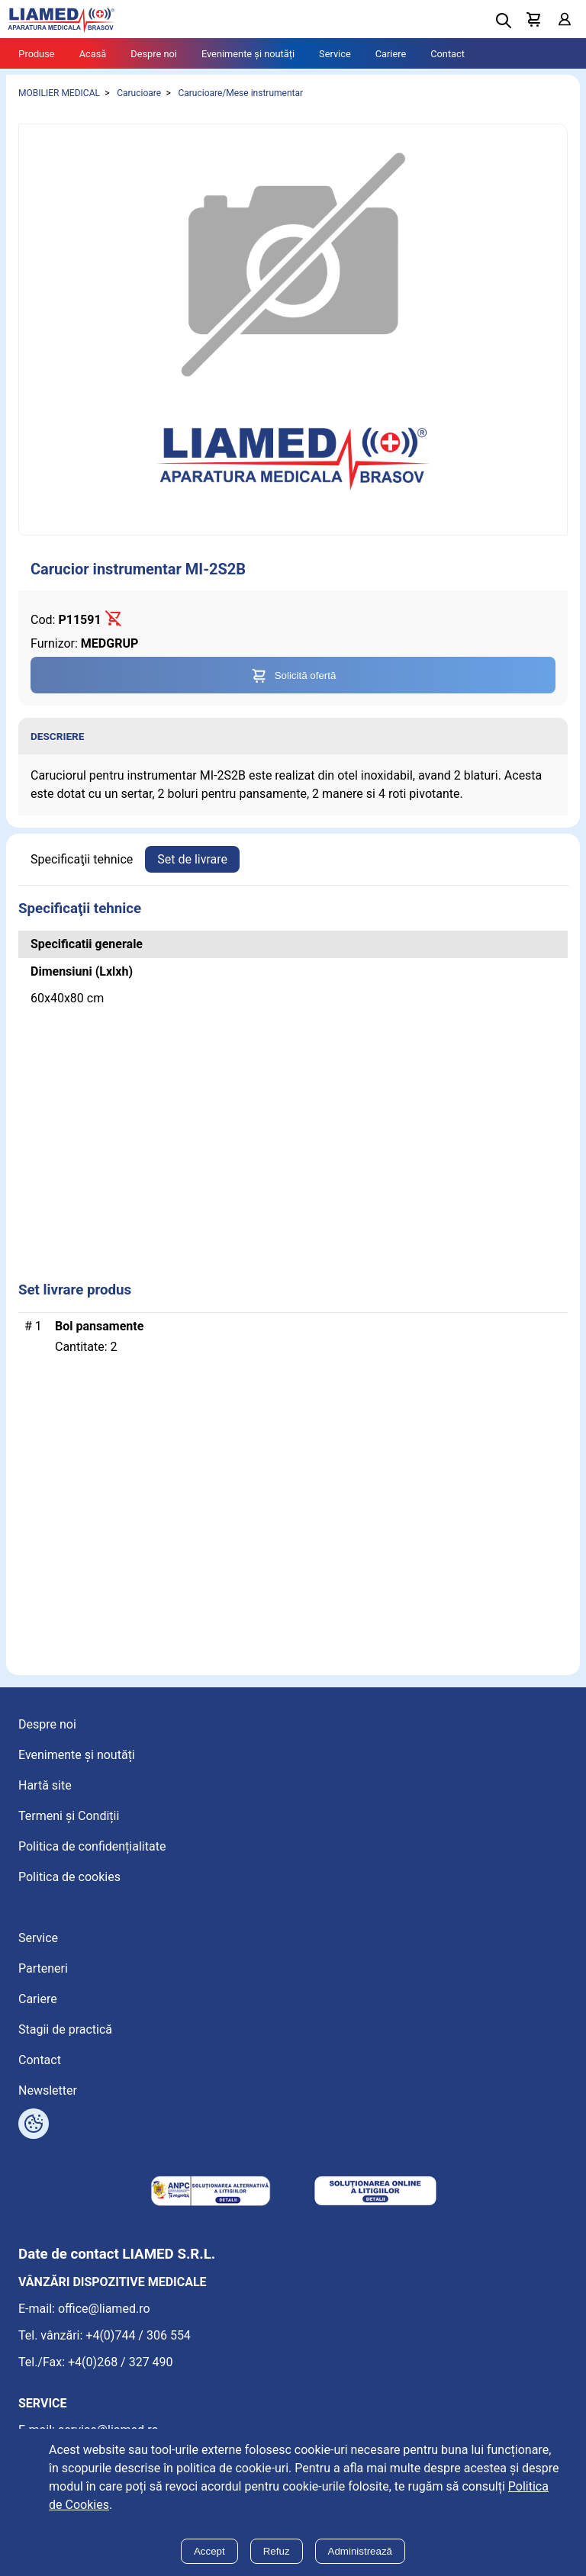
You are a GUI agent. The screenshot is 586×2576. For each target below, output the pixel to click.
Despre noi (153, 53)
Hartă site (45, 1785)
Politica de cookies (69, 1877)
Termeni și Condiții (68, 1816)
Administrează (360, 2551)
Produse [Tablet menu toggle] (36, 53)
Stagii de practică (65, 2029)
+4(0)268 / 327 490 (120, 2362)
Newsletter (47, 2090)
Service (335, 53)
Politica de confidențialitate (92, 1846)
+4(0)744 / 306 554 (138, 2335)
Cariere (391, 53)
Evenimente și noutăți (248, 53)
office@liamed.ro (104, 2308)
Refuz (276, 2551)
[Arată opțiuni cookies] (33, 2123)
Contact (447, 53)
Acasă (93, 53)
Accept (209, 2551)
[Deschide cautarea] (503, 20)
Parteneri (43, 1968)
